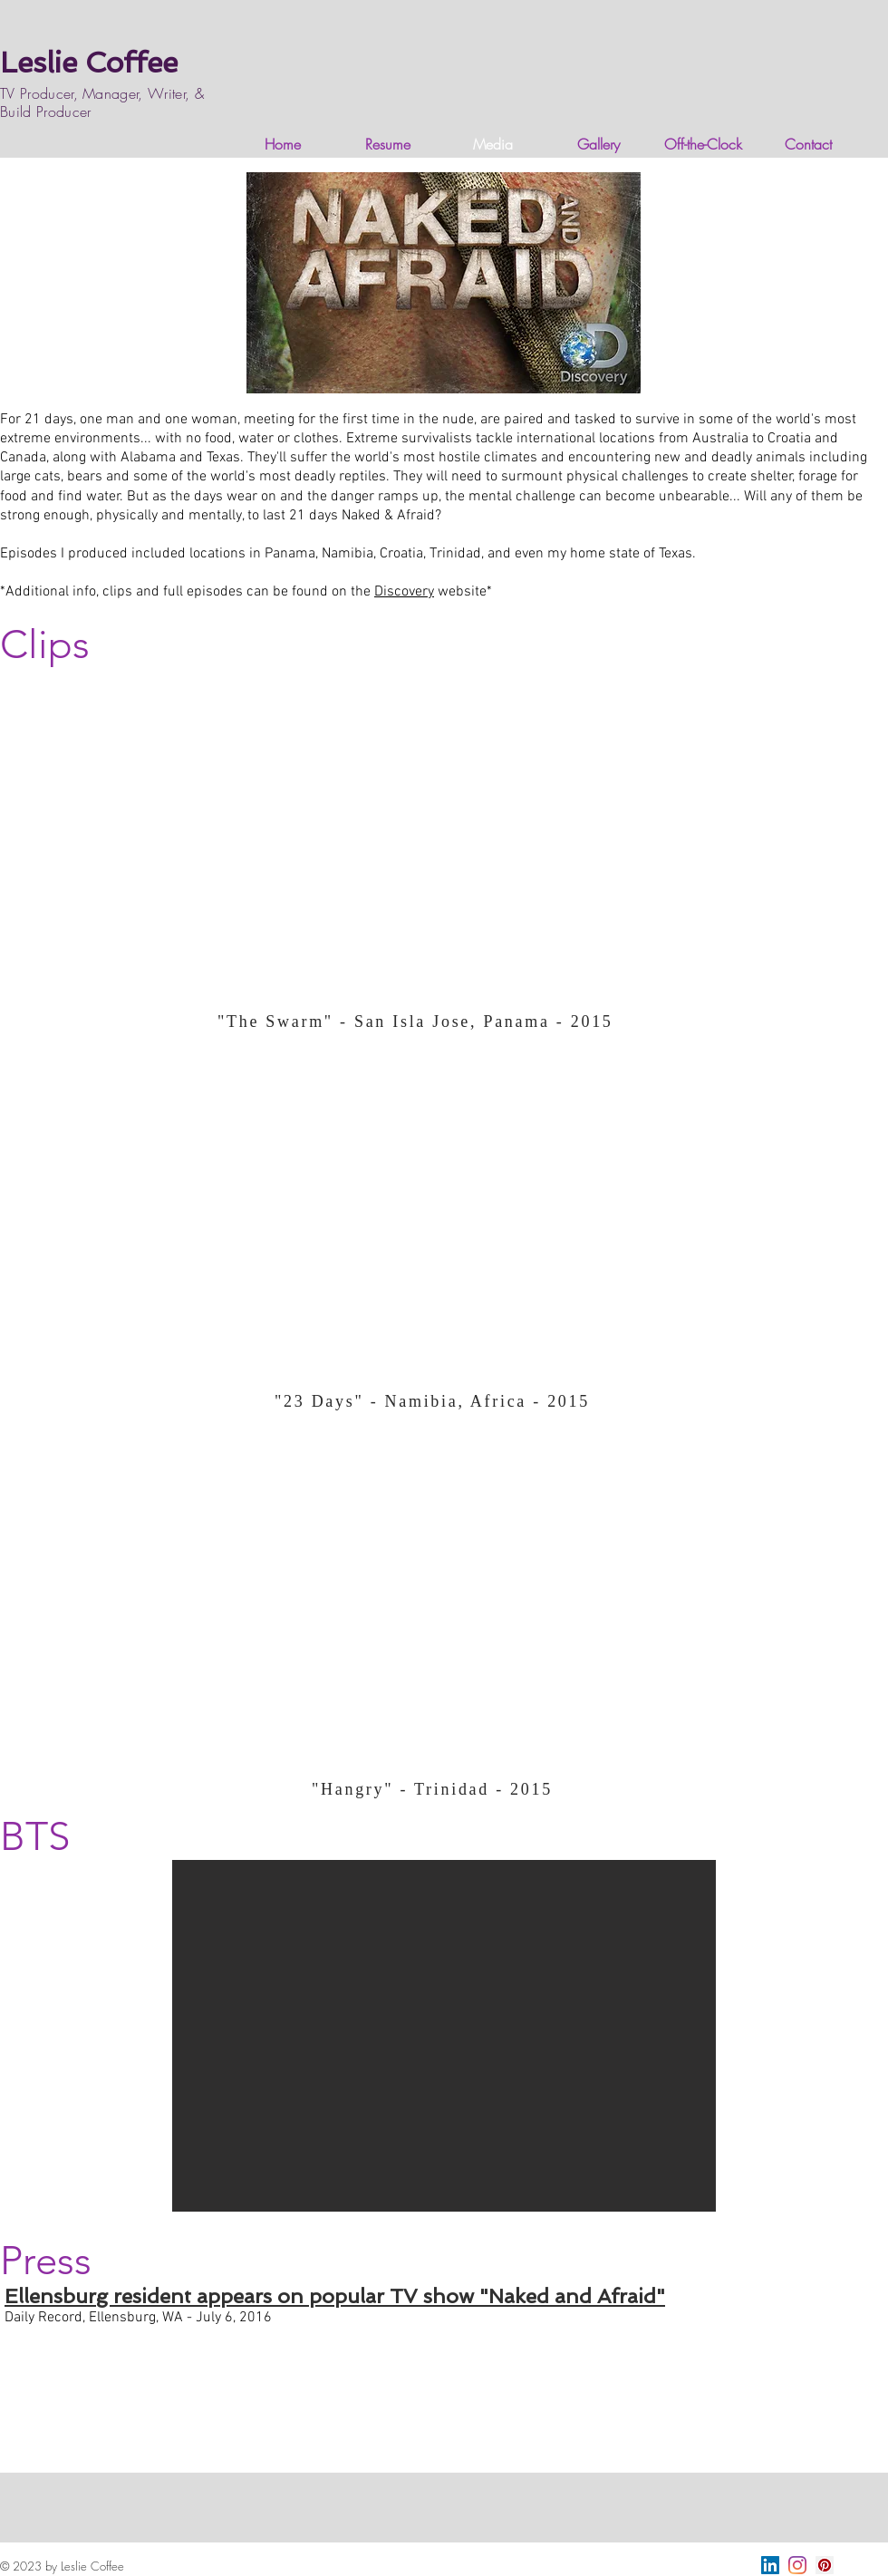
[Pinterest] (825, 2565)
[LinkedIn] (770, 2565)
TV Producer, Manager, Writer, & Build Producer (102, 102)
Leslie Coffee (89, 62)
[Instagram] (797, 2565)
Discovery (404, 592)
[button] (444, 2036)
